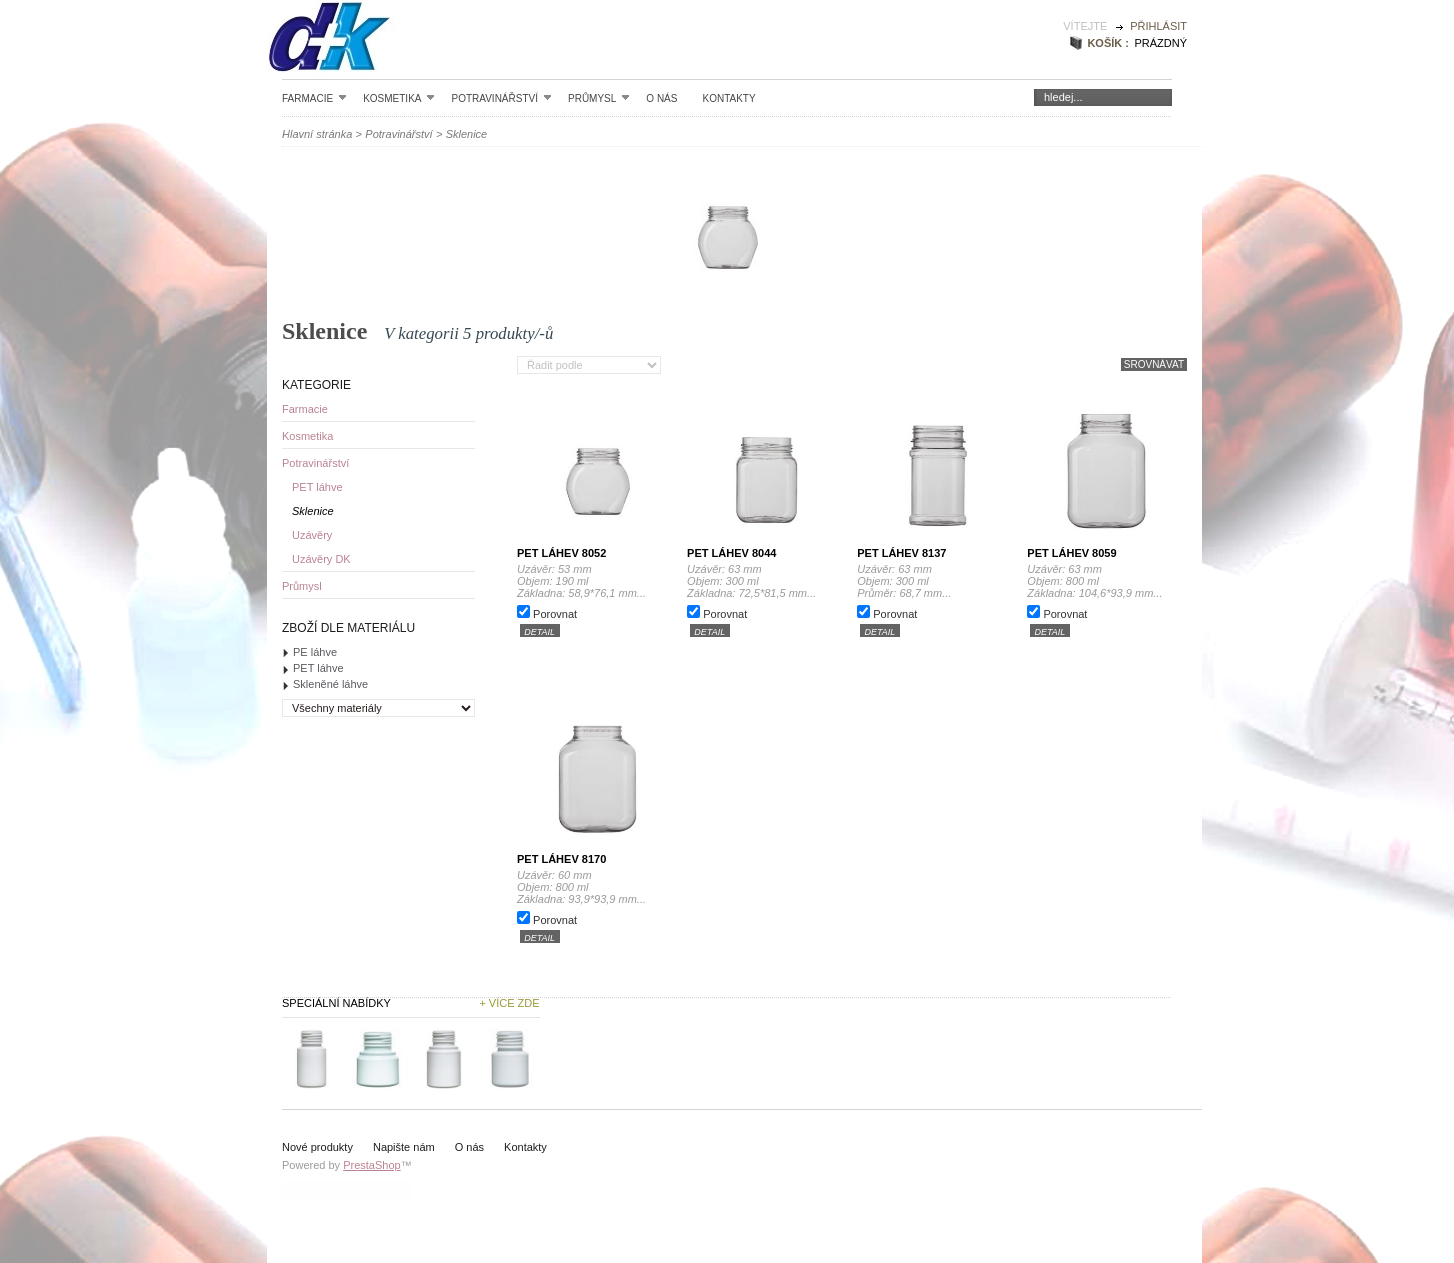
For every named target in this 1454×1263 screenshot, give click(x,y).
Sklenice (313, 511)
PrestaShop (371, 1165)
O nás (661, 98)
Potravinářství (501, 98)
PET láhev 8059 (1071, 553)
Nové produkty (317, 1147)
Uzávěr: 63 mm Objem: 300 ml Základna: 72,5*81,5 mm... (751, 581)
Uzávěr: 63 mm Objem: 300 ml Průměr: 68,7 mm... (920, 581)
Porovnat (555, 614)
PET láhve (317, 487)
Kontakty (728, 98)
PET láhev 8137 (901, 553)
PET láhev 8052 (561, 553)
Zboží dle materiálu (348, 628)
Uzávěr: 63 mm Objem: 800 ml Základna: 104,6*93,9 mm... (1094, 581)
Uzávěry (312, 535)
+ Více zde (509, 1003)
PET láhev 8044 (731, 553)
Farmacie (314, 98)
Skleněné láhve (330, 684)
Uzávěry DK (321, 559)
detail (539, 631)
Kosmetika (399, 98)
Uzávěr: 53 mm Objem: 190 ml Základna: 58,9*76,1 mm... (581, 581)
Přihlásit (1158, 26)
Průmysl (599, 98)
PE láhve (315, 652)
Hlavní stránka (317, 134)
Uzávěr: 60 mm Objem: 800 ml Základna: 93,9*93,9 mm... (581, 887)
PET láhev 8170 (561, 859)
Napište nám (404, 1147)
